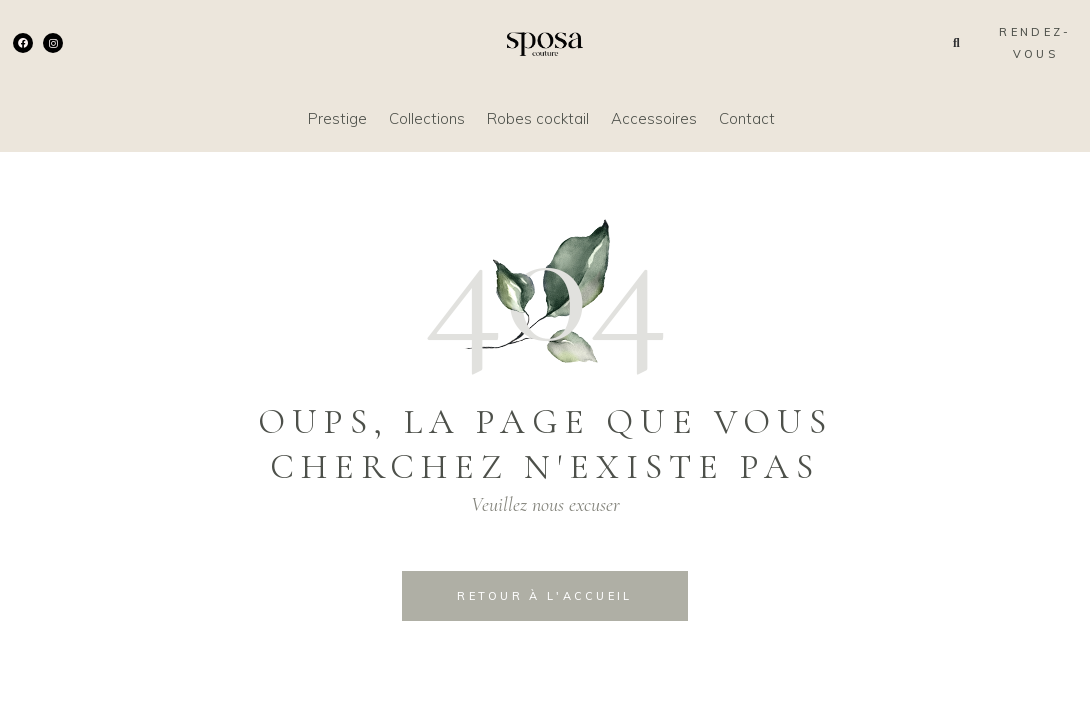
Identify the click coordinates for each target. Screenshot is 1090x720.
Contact (747, 118)
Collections (427, 118)
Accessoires (654, 118)
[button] (956, 42)
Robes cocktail (538, 118)
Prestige (337, 118)
